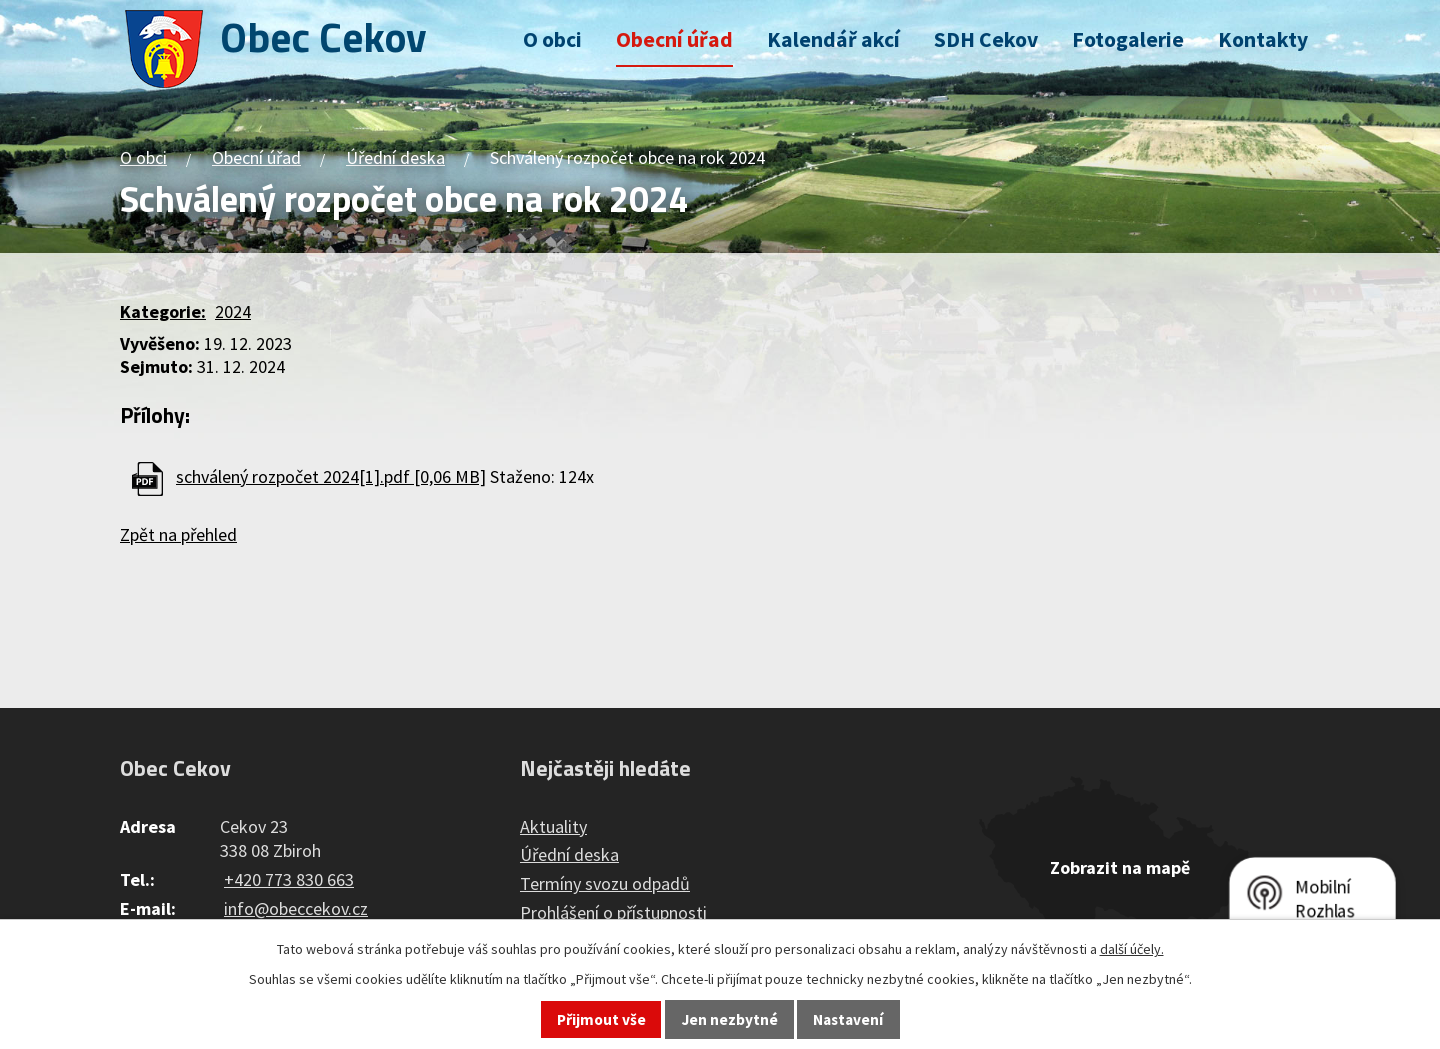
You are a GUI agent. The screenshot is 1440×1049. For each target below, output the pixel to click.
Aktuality (553, 826)
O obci (552, 39)
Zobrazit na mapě (1120, 867)
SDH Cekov (986, 39)
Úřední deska (395, 157)
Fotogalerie (1128, 39)
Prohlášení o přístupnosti (613, 912)
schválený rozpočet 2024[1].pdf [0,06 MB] (331, 476)
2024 (233, 311)
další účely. (1132, 949)
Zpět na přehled (178, 534)
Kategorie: (163, 311)
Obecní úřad (674, 39)
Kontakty (1263, 39)
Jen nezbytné (730, 1019)
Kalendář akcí (833, 39)
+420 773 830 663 (289, 879)
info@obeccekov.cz (296, 908)
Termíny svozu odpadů (605, 883)
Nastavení (848, 1019)
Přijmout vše (601, 1019)
